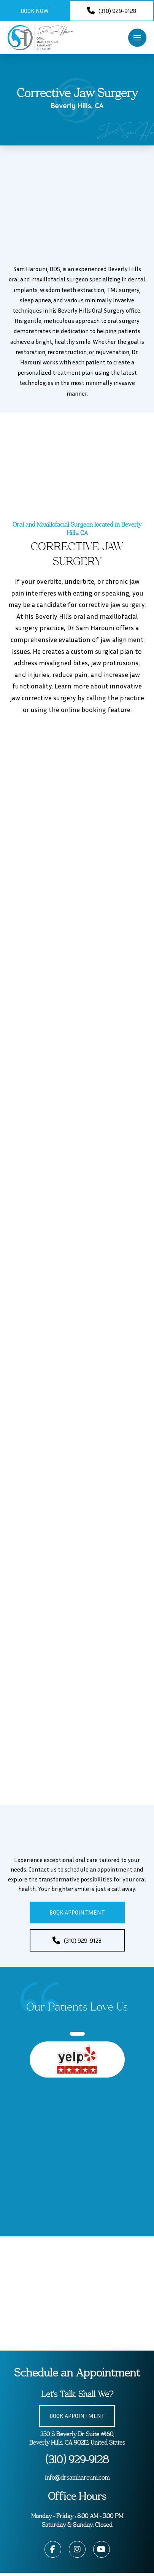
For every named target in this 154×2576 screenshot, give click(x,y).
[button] (137, 38)
